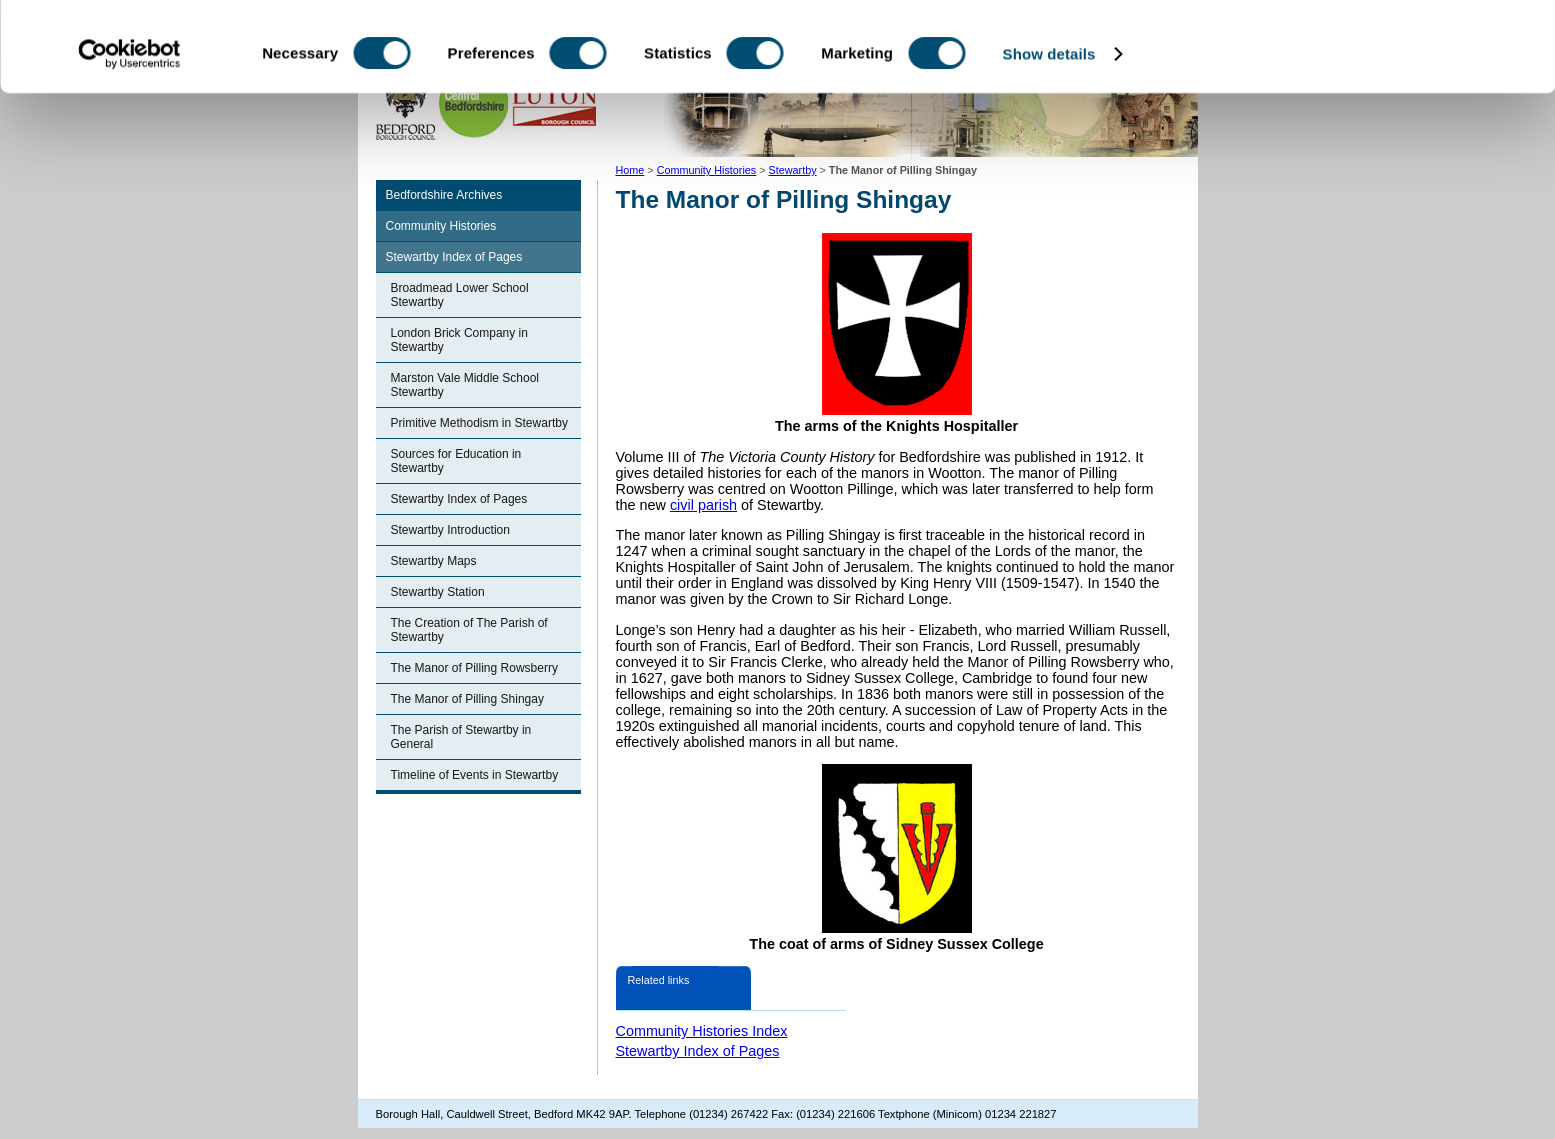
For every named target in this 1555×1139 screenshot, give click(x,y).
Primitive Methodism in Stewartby (479, 423)
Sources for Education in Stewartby (456, 461)
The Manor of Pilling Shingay (467, 699)
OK (1388, 49)
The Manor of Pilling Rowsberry (474, 668)
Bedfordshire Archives (444, 195)
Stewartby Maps (434, 561)
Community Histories (441, 226)
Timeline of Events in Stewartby (475, 775)
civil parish (703, 505)
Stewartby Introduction (450, 530)
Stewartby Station (438, 592)
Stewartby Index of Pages (454, 257)
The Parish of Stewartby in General (461, 737)
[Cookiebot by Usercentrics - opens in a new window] (129, 138)
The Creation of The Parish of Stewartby (469, 630)
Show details (1049, 137)
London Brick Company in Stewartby (459, 340)
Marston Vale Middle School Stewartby (465, 385)
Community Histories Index (702, 1031)
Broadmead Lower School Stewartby (460, 295)
